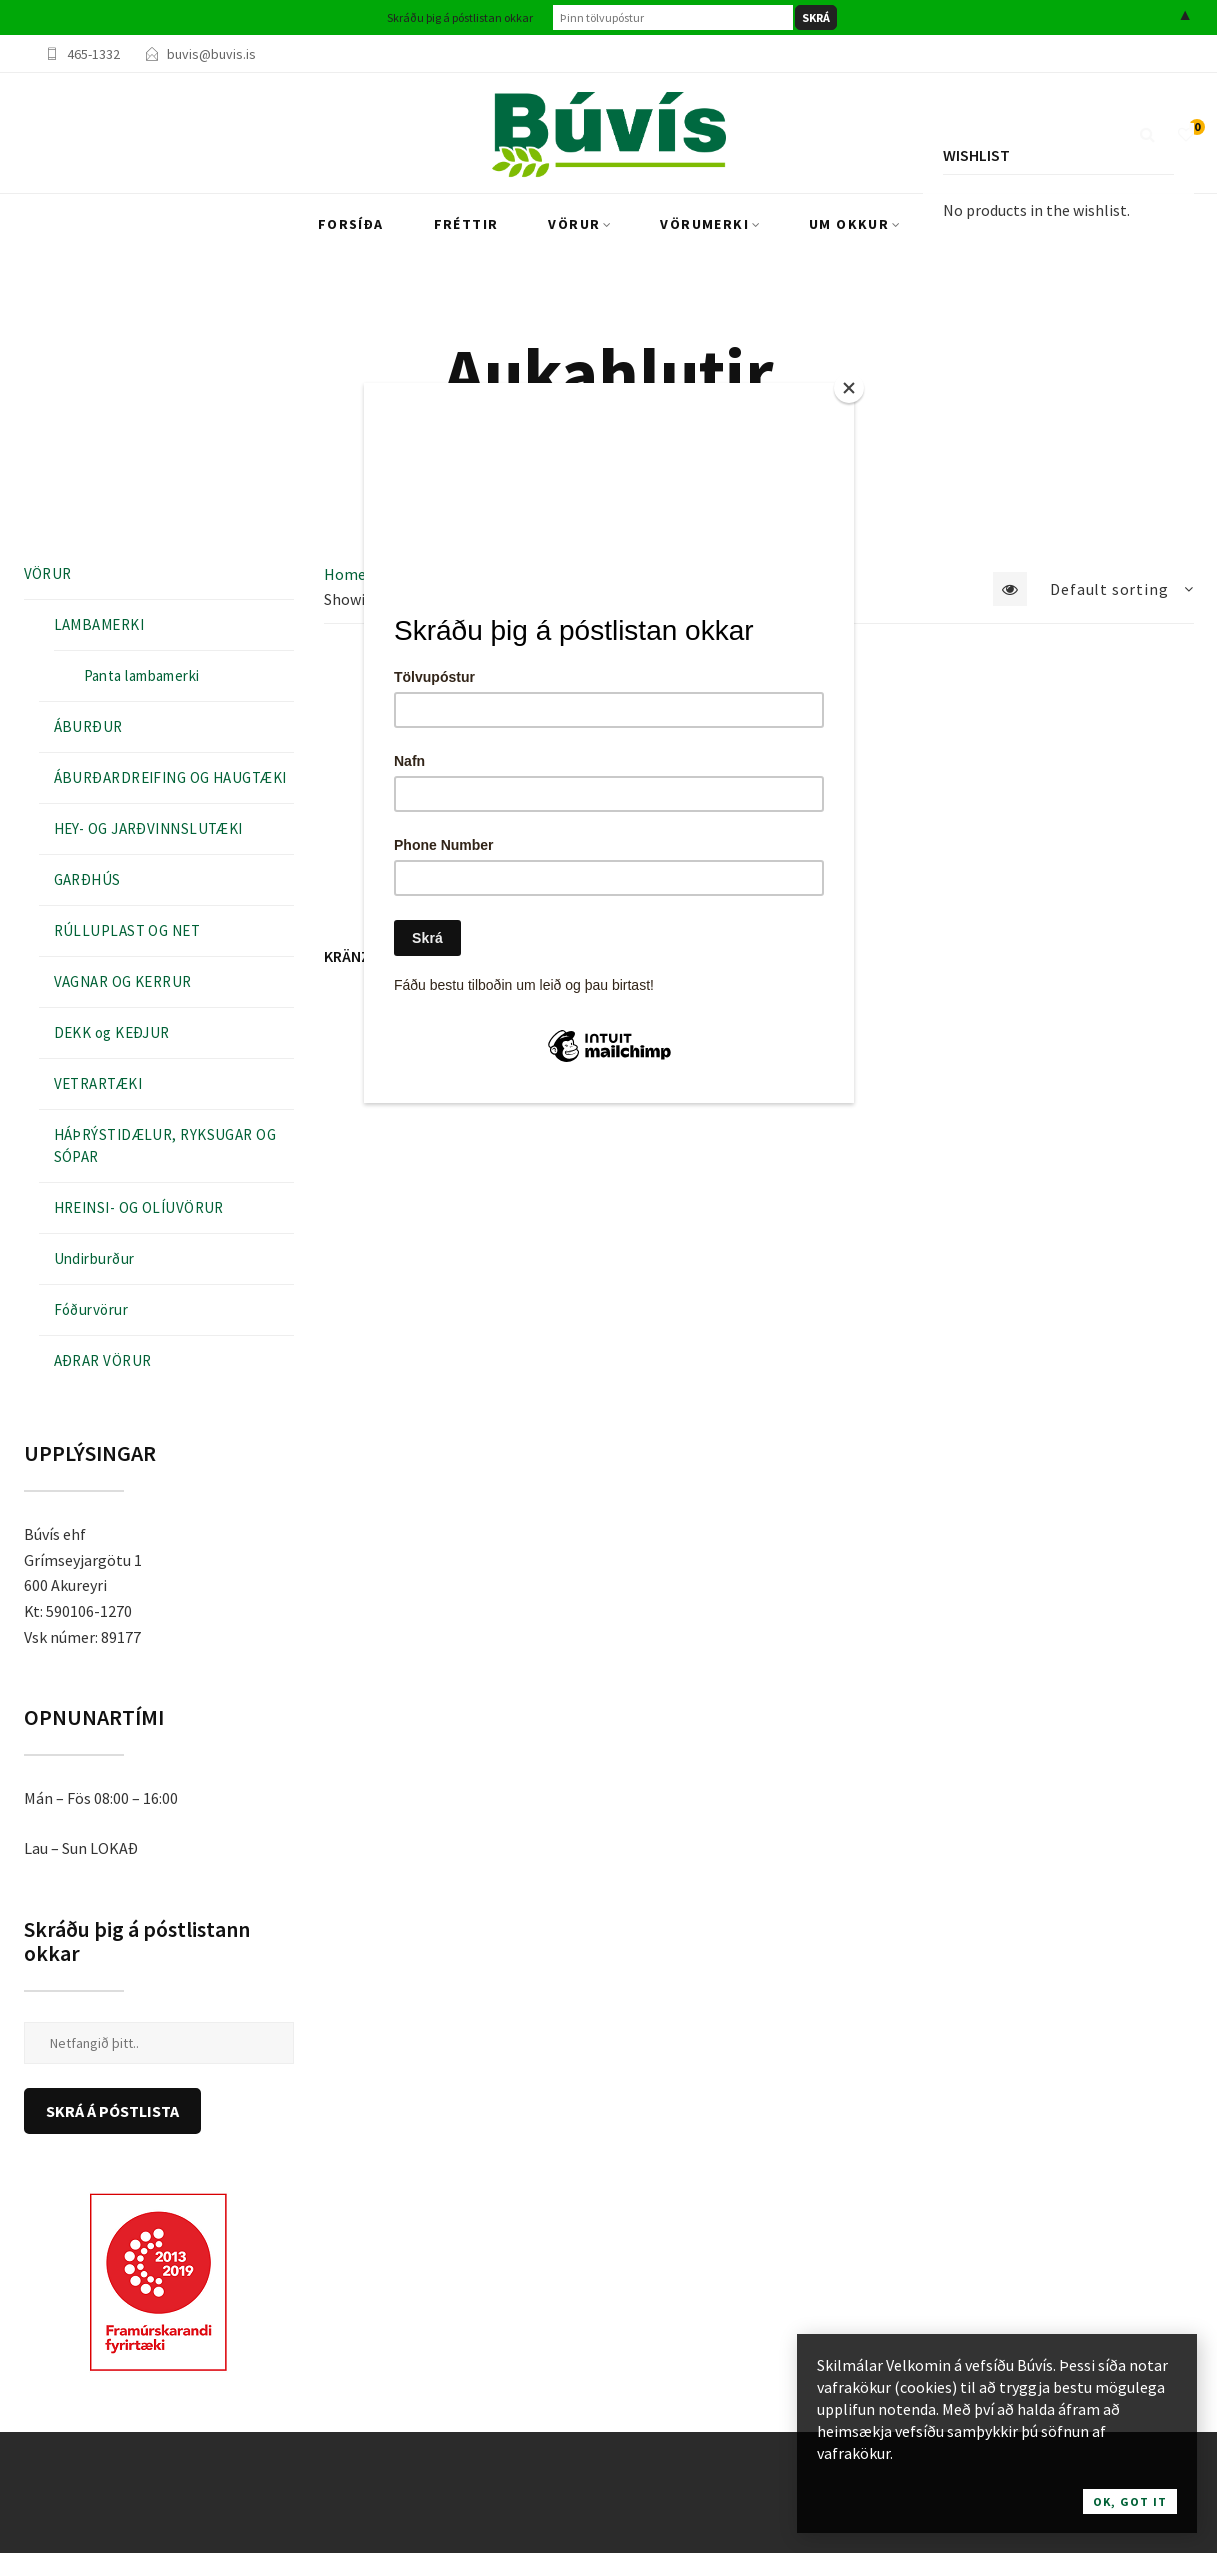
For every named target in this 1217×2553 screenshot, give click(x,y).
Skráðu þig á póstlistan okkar (460, 17)
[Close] (849, 388)
